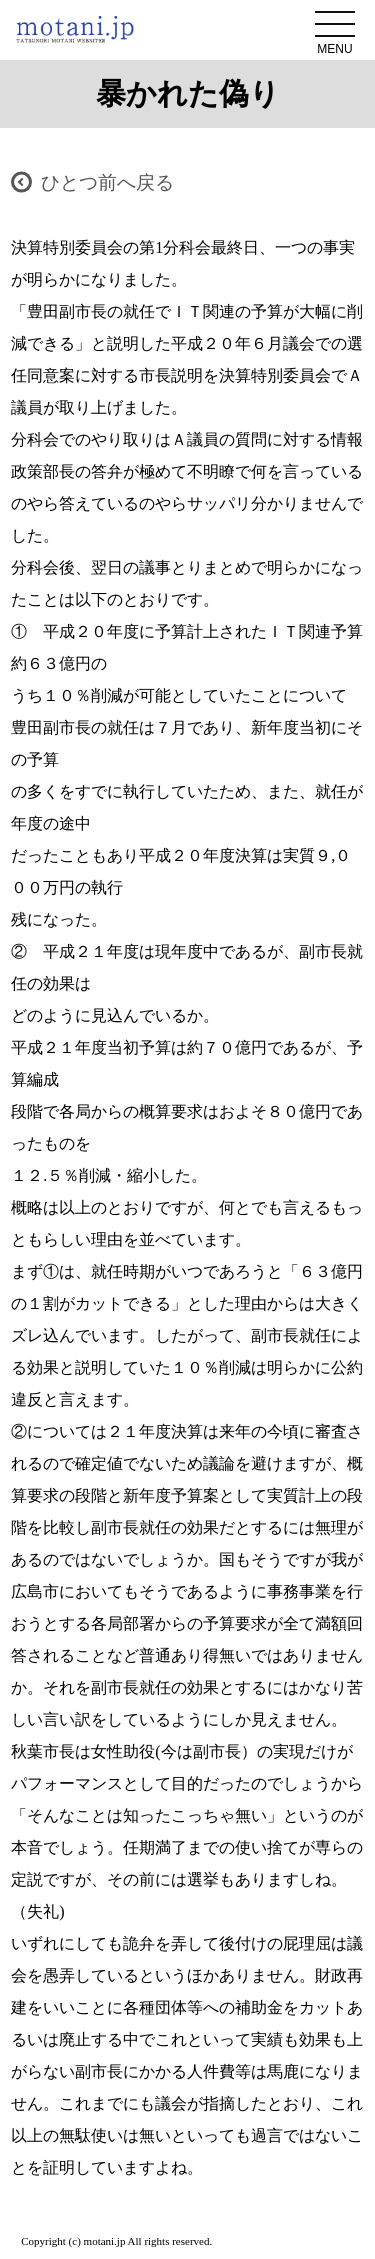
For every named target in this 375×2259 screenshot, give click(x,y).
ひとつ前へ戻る (107, 182)
